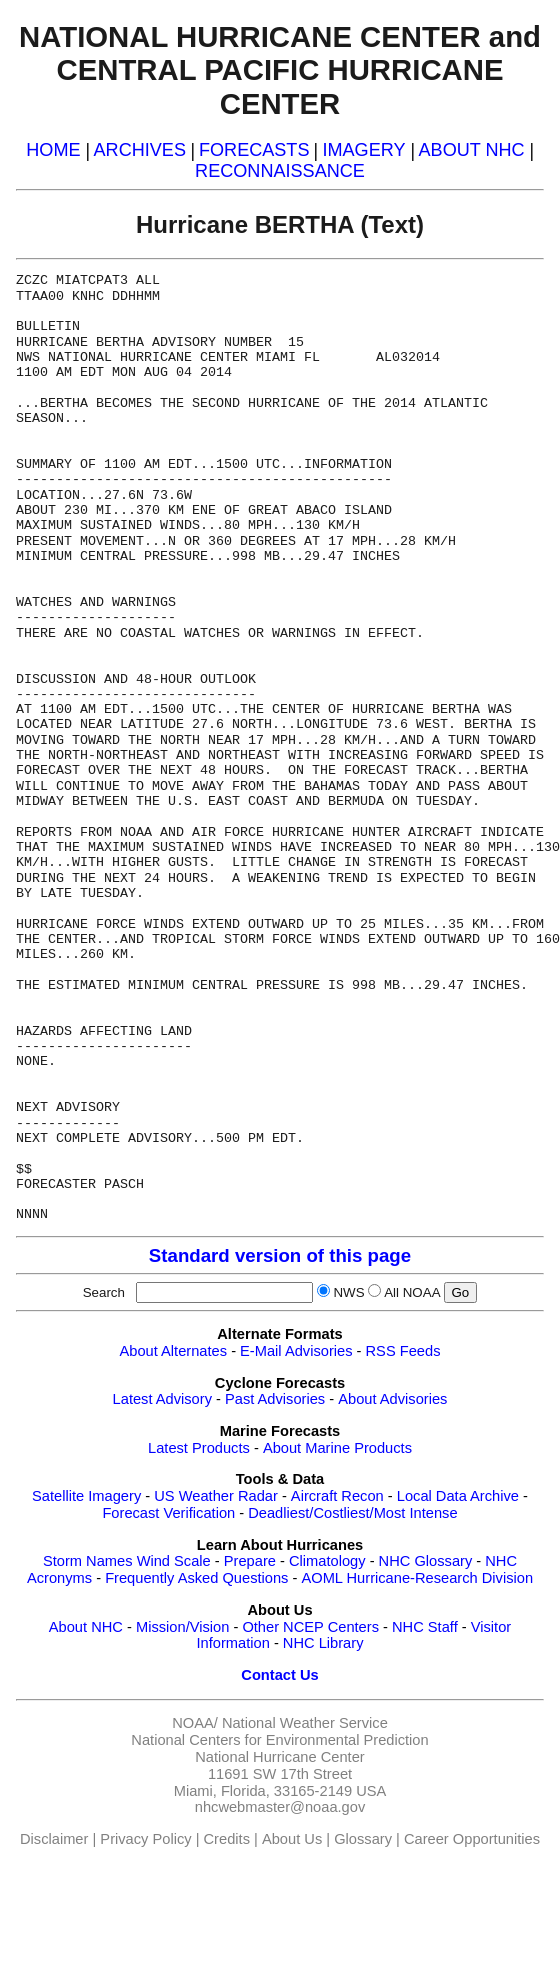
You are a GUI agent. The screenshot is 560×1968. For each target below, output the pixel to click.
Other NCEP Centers (310, 1627)
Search (108, 1292)
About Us (292, 1839)
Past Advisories (275, 1399)
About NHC (86, 1627)
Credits (227, 1839)
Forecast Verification (168, 1513)
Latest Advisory (162, 1399)
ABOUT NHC (472, 150)
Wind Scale (174, 1561)
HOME (53, 150)
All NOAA (412, 1292)
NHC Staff (425, 1627)
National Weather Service (305, 1723)
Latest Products (199, 1448)
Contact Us (279, 1675)
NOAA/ (195, 1723)
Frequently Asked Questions (196, 1578)
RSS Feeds (403, 1351)
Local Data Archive (458, 1496)
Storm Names (88, 1561)
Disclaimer (54, 1839)
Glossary (363, 1839)
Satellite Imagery (86, 1496)
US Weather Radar (216, 1496)
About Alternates (174, 1351)
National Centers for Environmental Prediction (279, 1740)
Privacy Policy (145, 1839)
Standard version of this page (280, 1255)
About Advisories (392, 1399)
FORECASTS (254, 150)
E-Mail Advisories (296, 1351)
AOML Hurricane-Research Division (417, 1578)
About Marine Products (337, 1448)
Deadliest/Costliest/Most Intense (352, 1513)
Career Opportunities (472, 1839)
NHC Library (323, 1643)
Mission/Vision (182, 1627)
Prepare (250, 1561)
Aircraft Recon (337, 1496)
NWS (348, 1292)
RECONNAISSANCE (280, 171)
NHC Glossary (426, 1561)
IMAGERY (363, 150)
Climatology (327, 1561)
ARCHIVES (140, 150)
